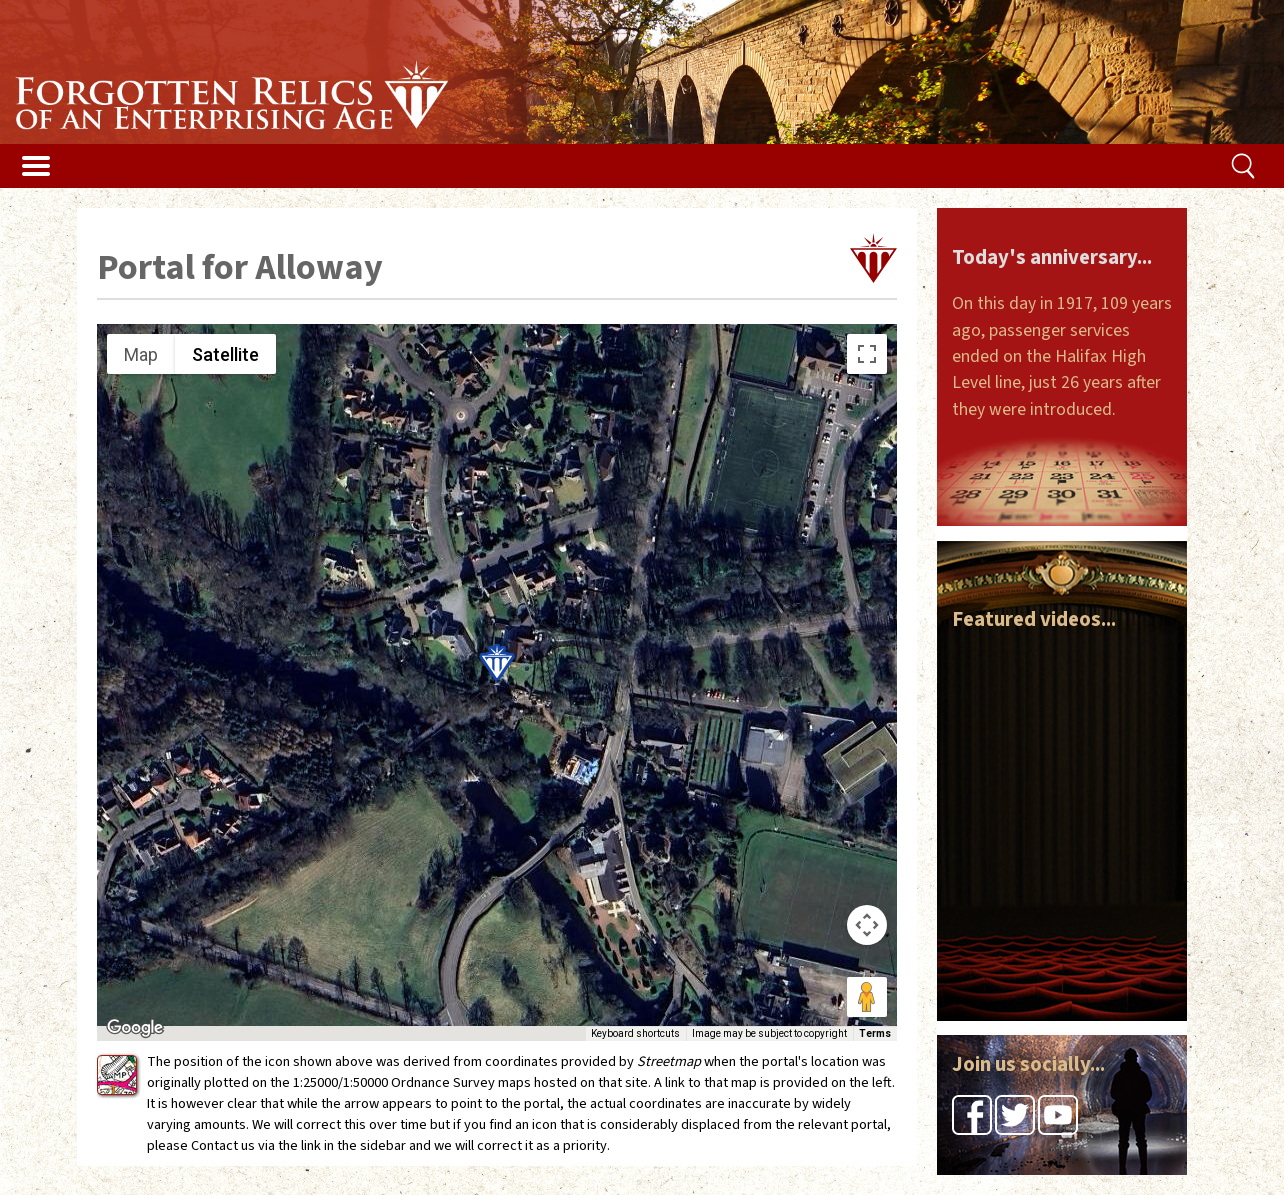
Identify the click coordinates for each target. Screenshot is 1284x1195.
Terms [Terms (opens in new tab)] (875, 1033)
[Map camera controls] (867, 925)
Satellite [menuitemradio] (225, 354)
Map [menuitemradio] (141, 354)
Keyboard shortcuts (635, 1033)
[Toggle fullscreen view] (867, 354)
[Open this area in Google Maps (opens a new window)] (135, 1028)
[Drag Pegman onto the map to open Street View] (867, 997)
